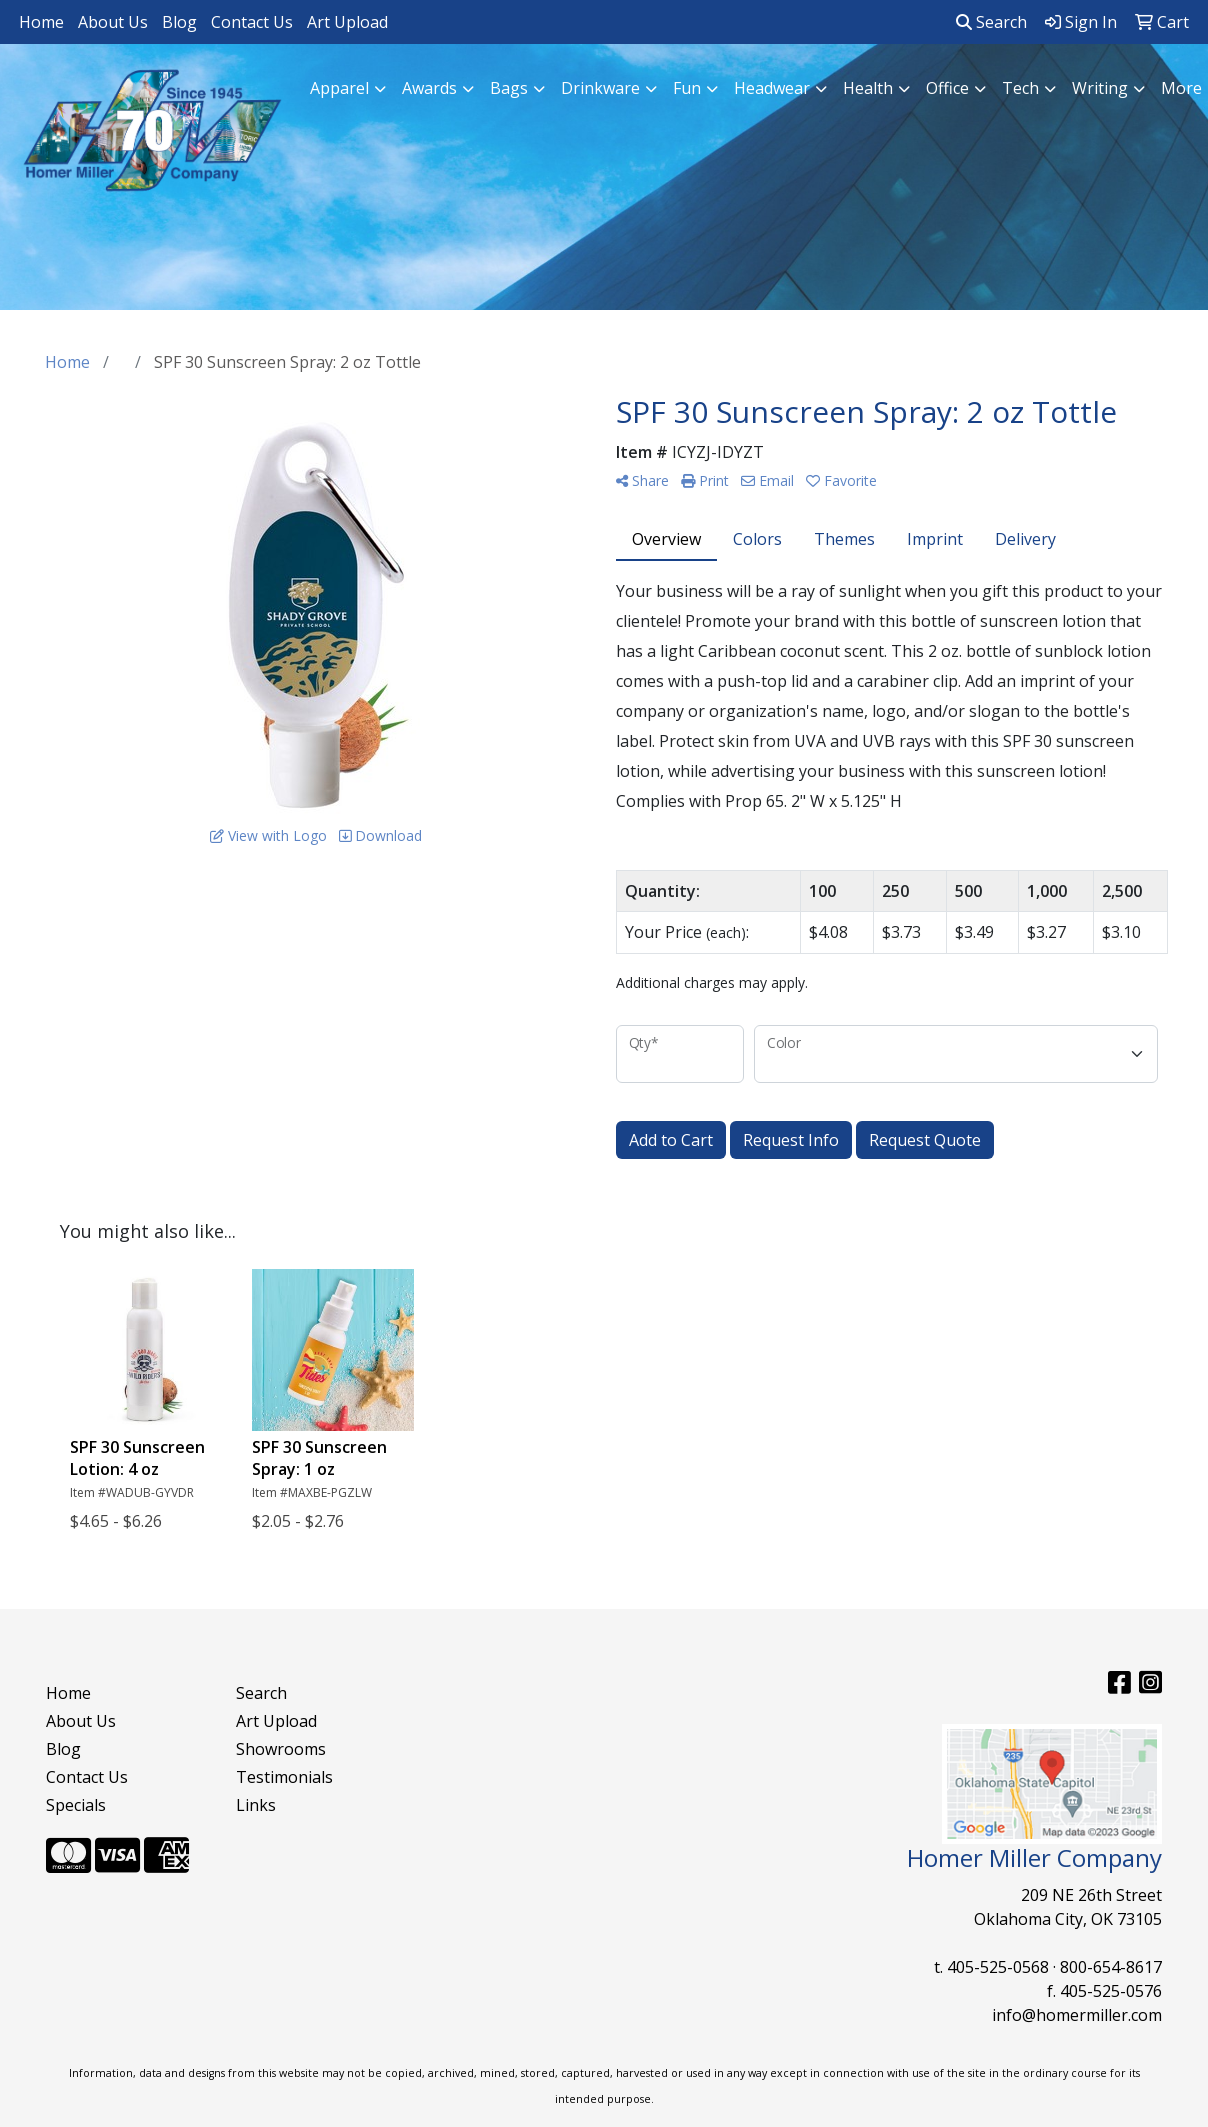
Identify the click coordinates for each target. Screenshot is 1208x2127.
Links (256, 1805)
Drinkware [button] (600, 88)
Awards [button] (429, 88)
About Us (113, 22)
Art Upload (347, 22)
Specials (76, 1805)
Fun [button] (687, 88)
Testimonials (284, 1777)
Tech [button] (1020, 88)
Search (991, 22)
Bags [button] (509, 88)
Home (41, 22)
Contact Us (252, 22)
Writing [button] (1100, 88)
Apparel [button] (339, 88)
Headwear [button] (772, 88)
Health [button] (868, 88)
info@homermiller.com (1077, 2015)
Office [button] (947, 88)
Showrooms (281, 1749)
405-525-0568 (998, 1967)
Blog (179, 22)
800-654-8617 (1111, 1967)
